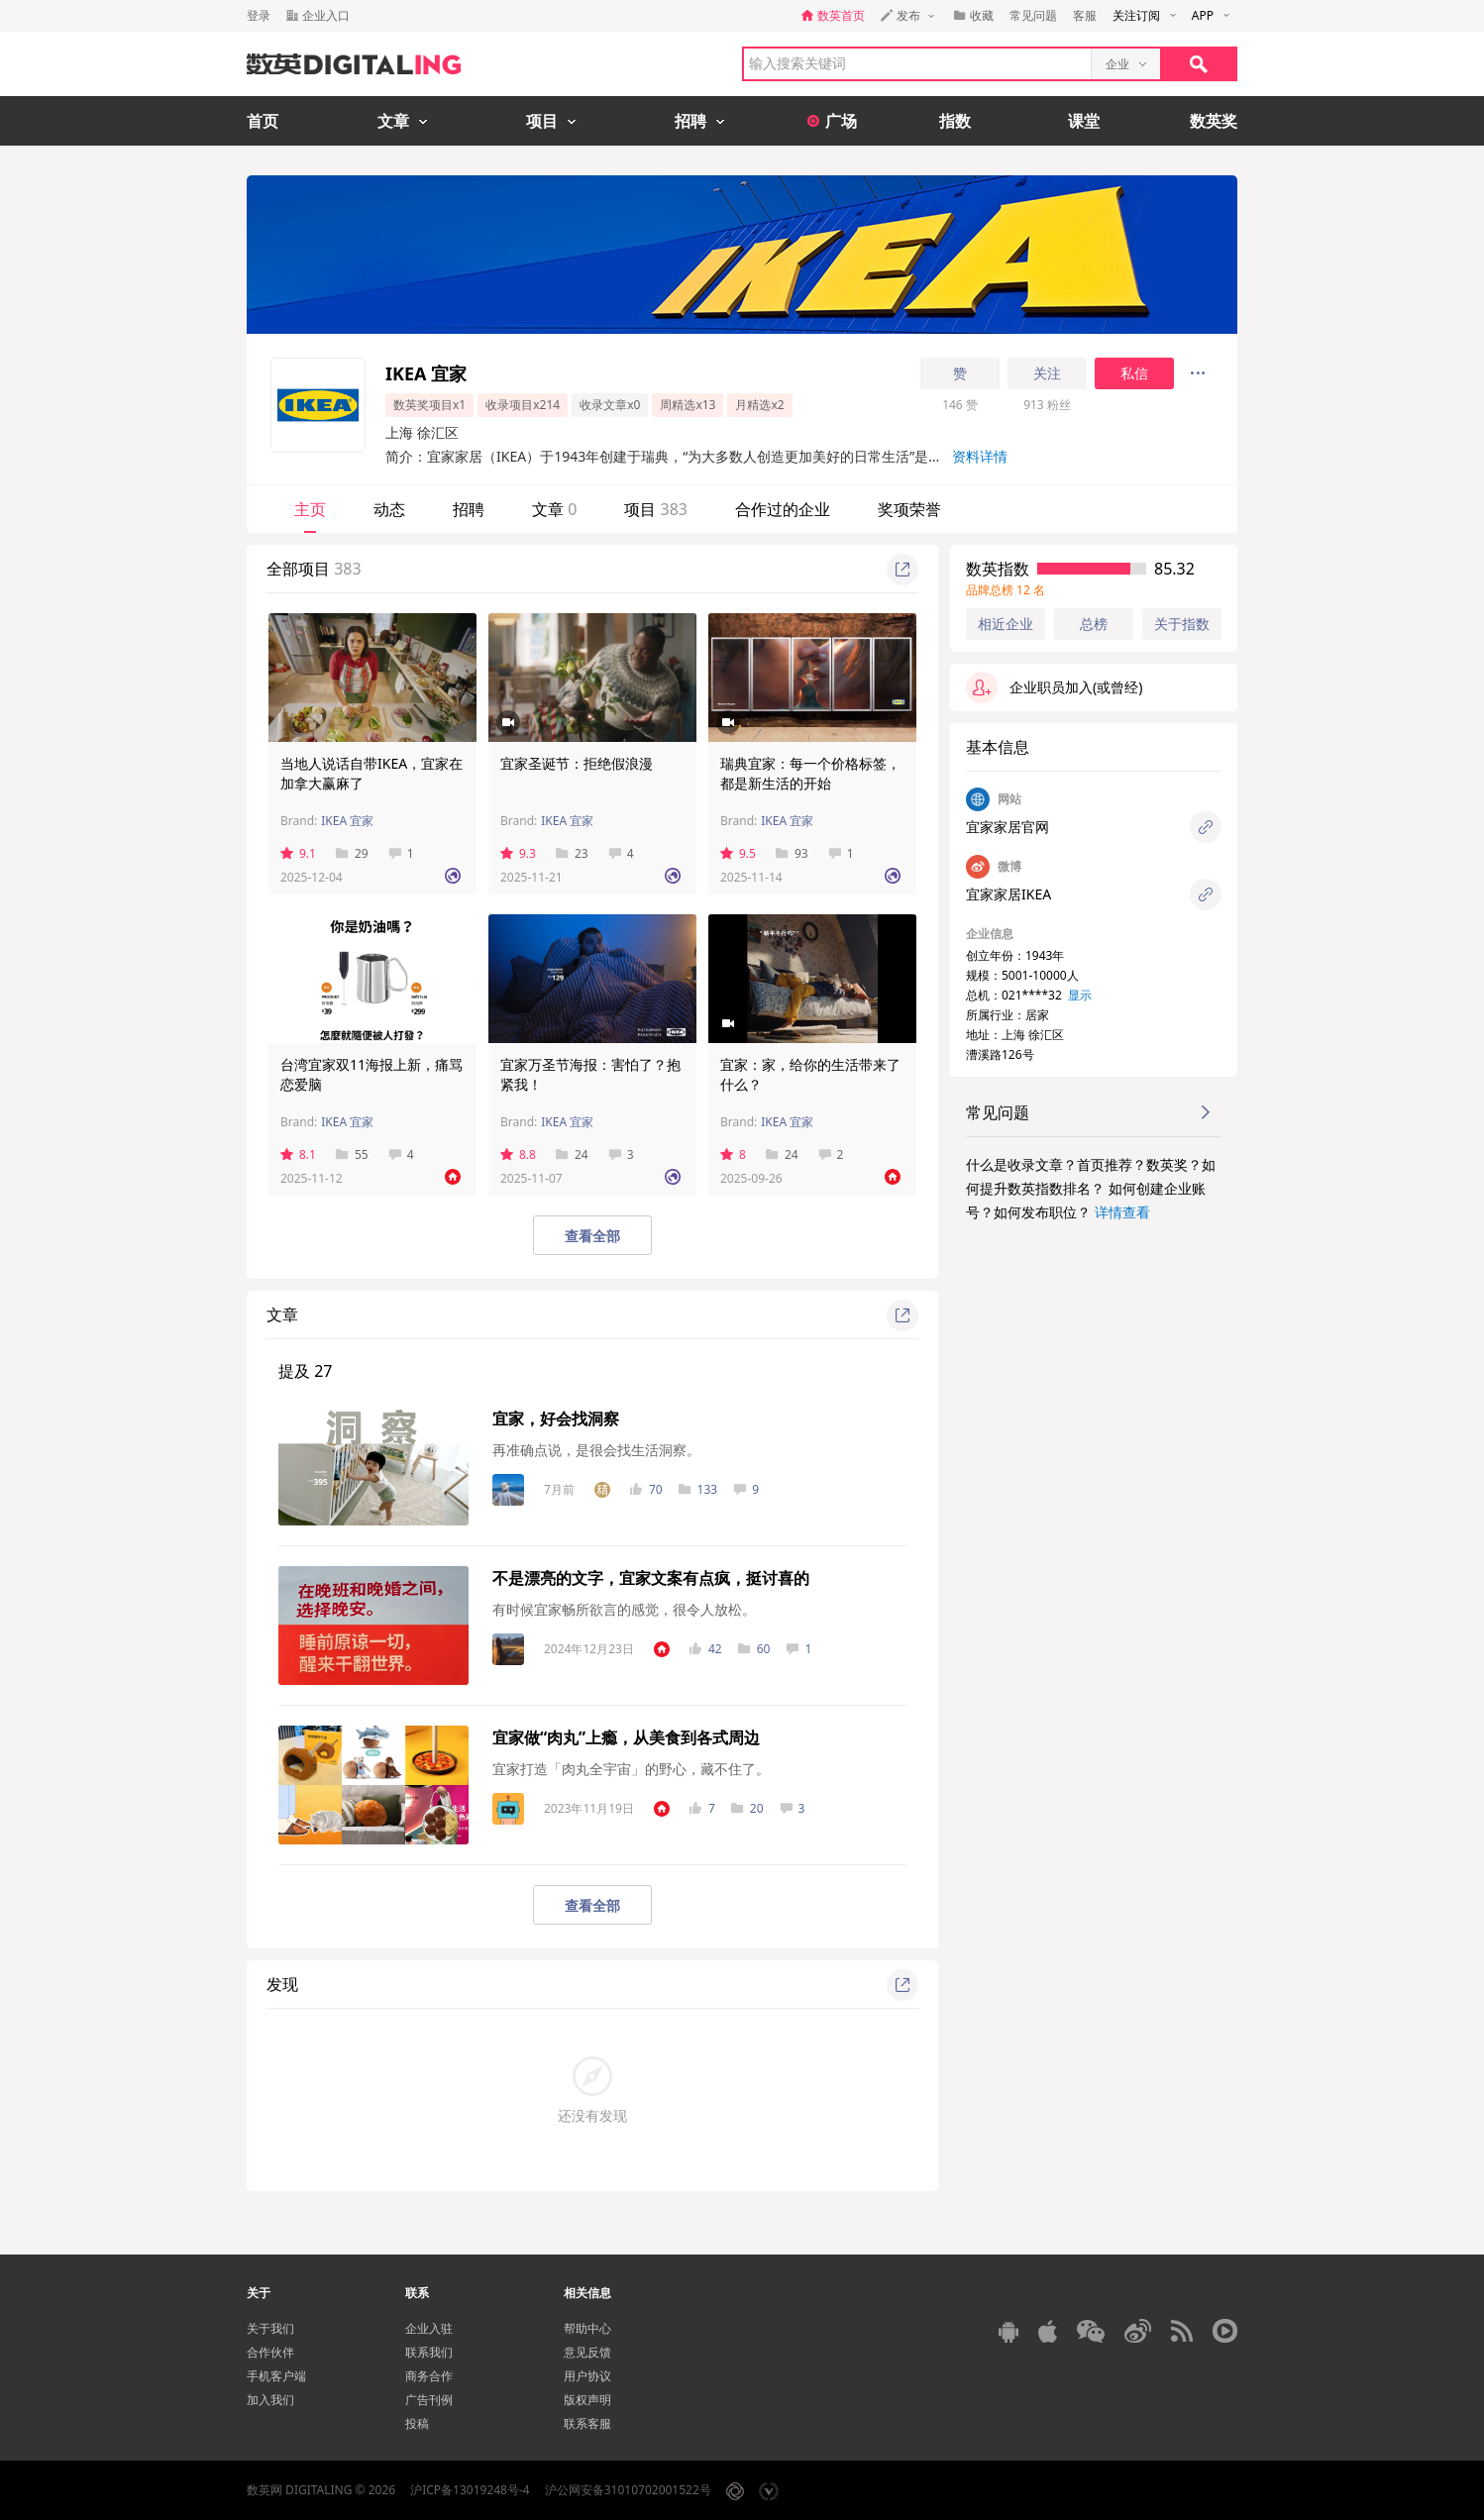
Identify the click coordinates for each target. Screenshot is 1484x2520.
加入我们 (270, 2399)
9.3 (518, 853)
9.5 (738, 853)
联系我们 (429, 2352)
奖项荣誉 (909, 509)
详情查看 (1122, 1212)
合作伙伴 (270, 2352)
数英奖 (1213, 121)
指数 (955, 121)
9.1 (298, 853)
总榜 (1094, 623)
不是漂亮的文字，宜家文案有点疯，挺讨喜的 (650, 1578)
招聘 (468, 509)
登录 (258, 15)
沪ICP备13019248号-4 (470, 2489)
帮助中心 (587, 2328)
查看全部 (592, 1235)
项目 (656, 509)
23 (572, 853)
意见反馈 (587, 2352)
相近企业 (1005, 624)
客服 (1085, 15)
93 (792, 853)
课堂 (1084, 121)
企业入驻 (429, 2328)
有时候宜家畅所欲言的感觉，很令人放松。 (624, 1609)
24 (572, 1154)
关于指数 (1182, 623)
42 (705, 1648)
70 (646, 1489)
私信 (1134, 373)
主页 (310, 509)
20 (747, 1808)
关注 (1047, 373)
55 (352, 1154)
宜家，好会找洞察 (555, 1418)
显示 (1080, 995)
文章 (554, 509)
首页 (262, 121)
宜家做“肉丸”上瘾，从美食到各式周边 (626, 1737)
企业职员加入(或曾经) (1054, 687)
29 (352, 853)
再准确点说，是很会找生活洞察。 (596, 1449)
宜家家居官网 (1007, 826)
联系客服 (587, 2423)
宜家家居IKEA (1008, 894)
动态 (389, 509)
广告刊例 (429, 2399)
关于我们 (270, 2328)
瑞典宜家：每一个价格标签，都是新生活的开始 (810, 773)
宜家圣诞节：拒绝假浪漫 (576, 763)
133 (698, 1489)
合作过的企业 (782, 509)
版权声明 (587, 2399)
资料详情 (979, 456)
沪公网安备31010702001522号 (628, 2489)
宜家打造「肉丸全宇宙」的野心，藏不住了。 (631, 1768)
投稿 (417, 2423)
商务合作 (429, 2375)
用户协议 (587, 2375)
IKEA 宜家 (347, 820)
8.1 (298, 1154)
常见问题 (1033, 15)
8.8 (518, 1154)
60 (754, 1648)
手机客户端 (276, 2375)
